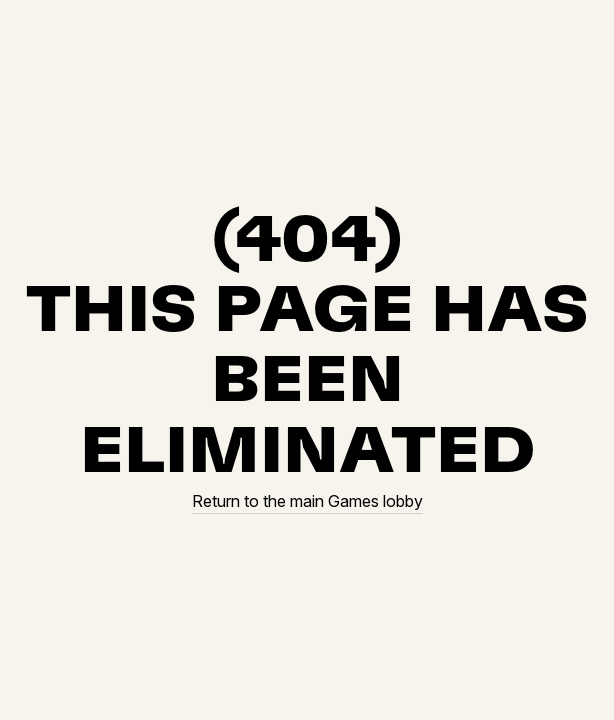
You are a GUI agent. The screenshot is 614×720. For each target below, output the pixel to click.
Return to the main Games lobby (307, 501)
